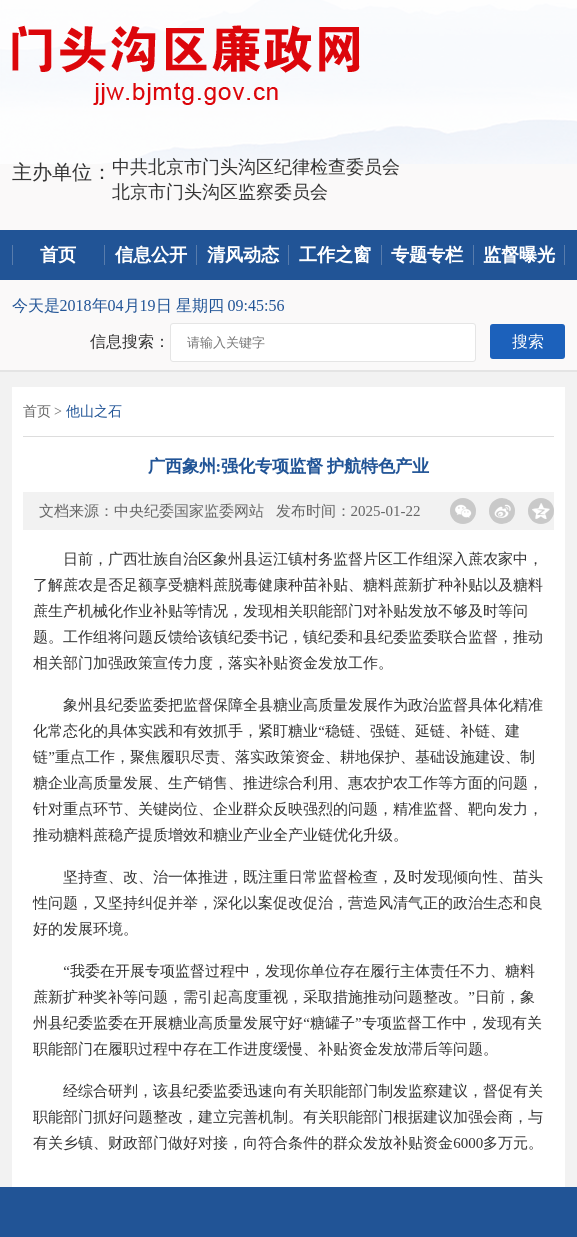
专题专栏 (427, 255)
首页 (58, 255)
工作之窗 (335, 255)
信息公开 (151, 255)
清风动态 (243, 255)
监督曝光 (519, 255)
